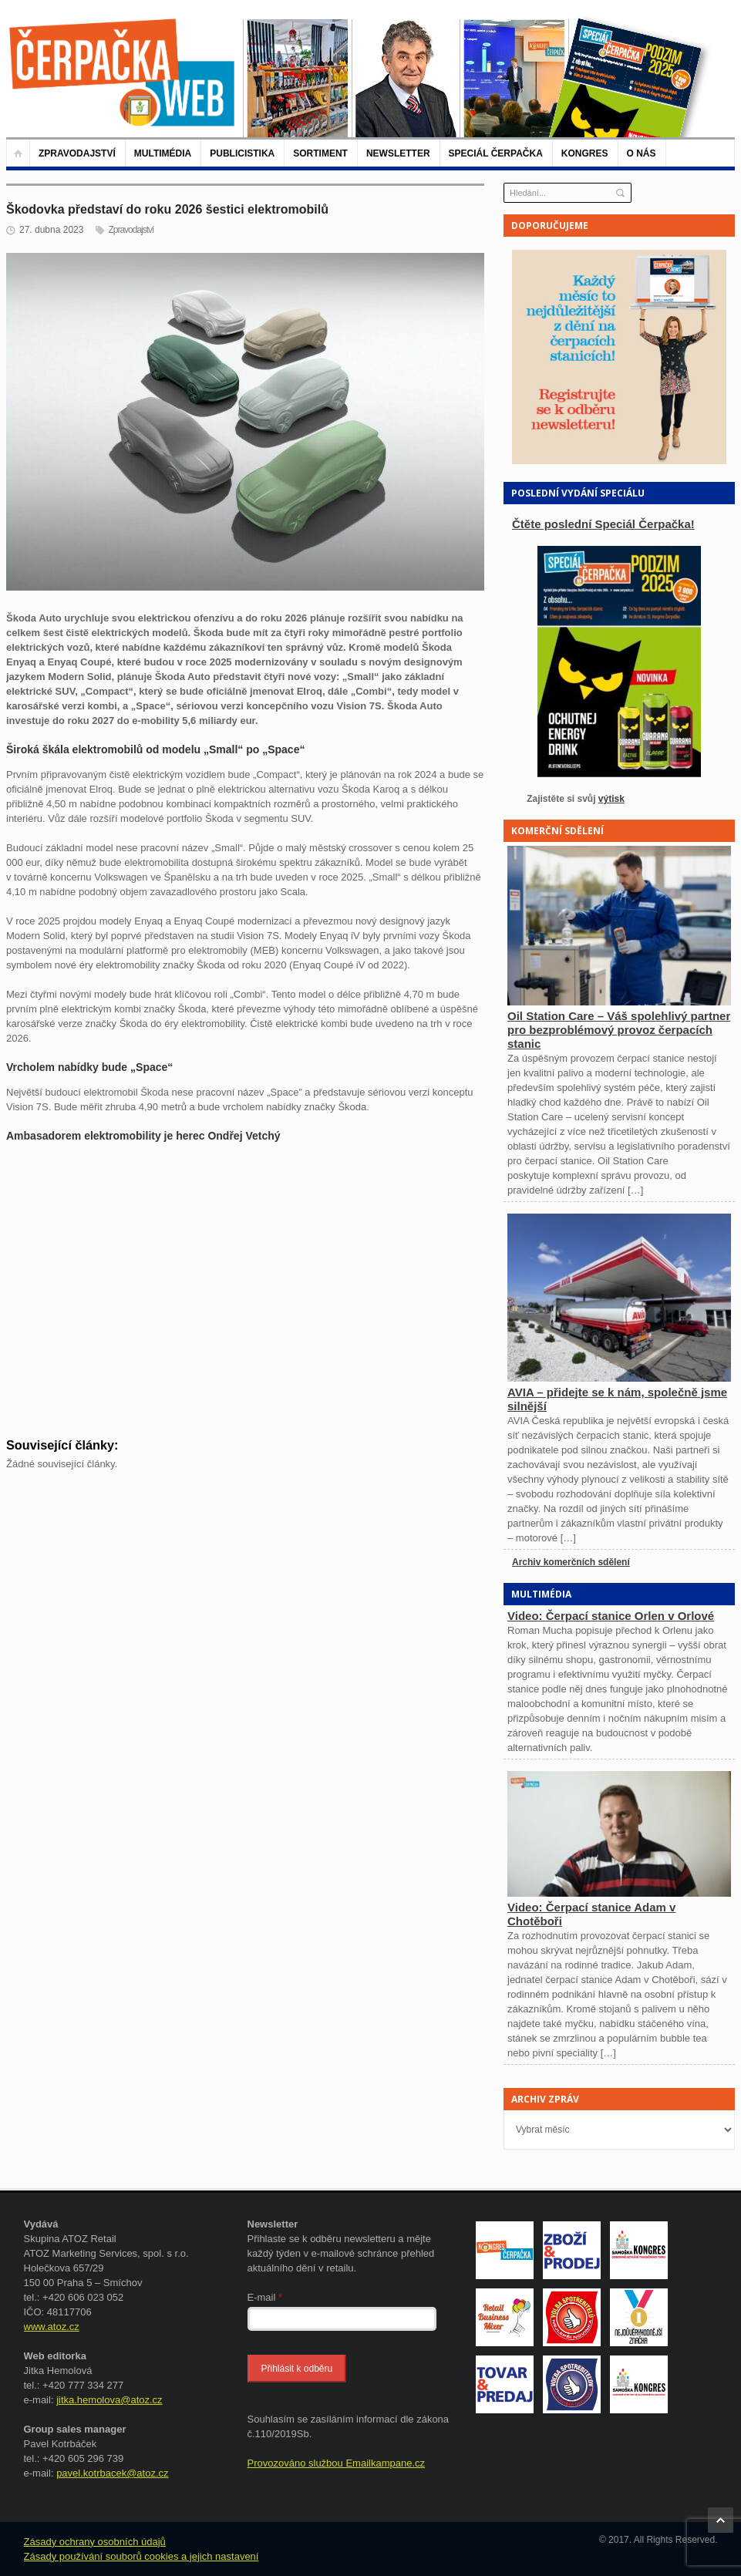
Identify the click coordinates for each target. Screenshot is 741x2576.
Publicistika (242, 153)
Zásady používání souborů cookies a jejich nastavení (141, 2556)
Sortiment (320, 153)
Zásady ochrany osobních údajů (95, 2541)
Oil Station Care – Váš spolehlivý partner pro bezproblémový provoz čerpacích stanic (618, 1029)
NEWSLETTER (398, 153)
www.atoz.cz (51, 2326)
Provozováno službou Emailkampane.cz (337, 2463)
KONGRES (584, 153)
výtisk (611, 798)
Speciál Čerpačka (496, 153)
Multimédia (162, 153)
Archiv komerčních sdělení (571, 1562)
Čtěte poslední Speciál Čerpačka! (603, 523)
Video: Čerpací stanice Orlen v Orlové (610, 1615)
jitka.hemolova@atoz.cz (109, 2400)
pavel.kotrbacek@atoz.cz (112, 2473)
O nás (641, 153)
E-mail (265, 2297)
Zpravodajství (77, 153)
